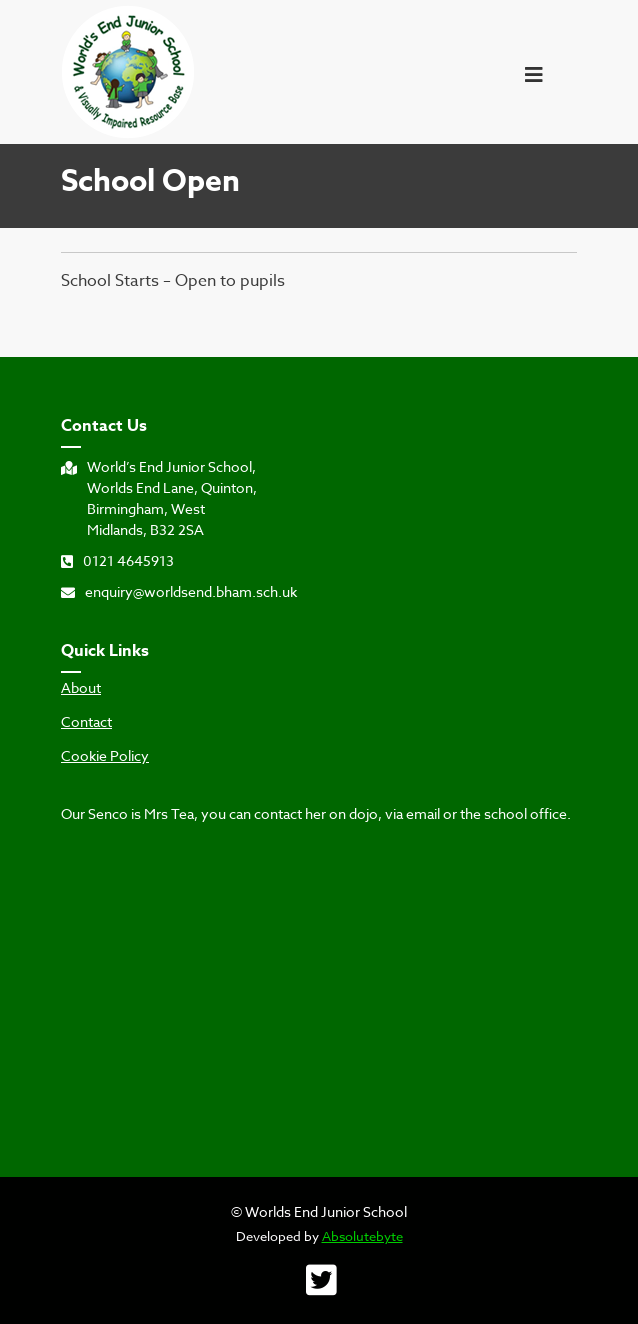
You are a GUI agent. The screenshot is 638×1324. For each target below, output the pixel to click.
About (81, 688)
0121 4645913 (117, 560)
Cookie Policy (105, 756)
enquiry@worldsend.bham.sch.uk (179, 591)
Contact (86, 722)
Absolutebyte (362, 1236)
